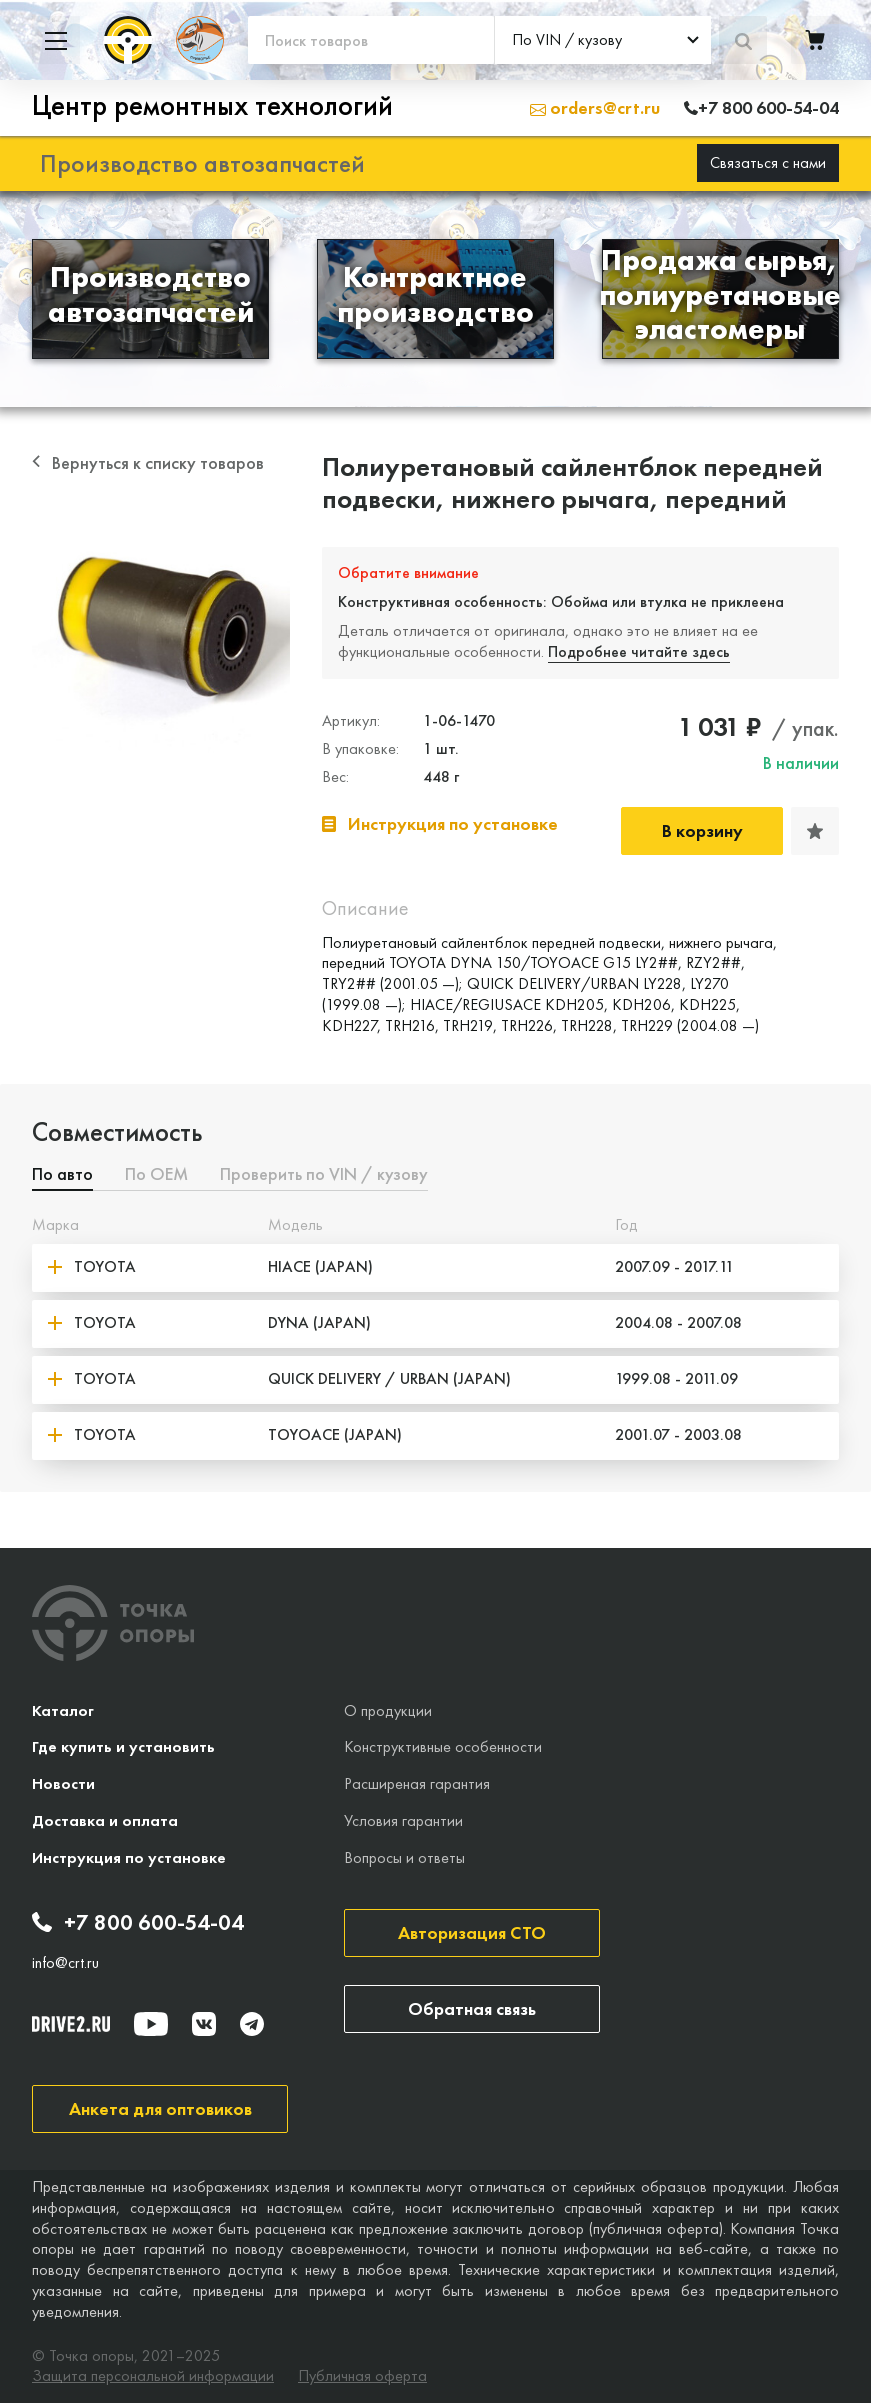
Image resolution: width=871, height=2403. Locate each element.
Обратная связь (472, 2008)
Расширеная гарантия (417, 1783)
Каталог (63, 1710)
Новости (63, 1783)
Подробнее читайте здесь (639, 651)
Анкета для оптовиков (160, 2108)
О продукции (388, 1710)
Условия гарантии (403, 1820)
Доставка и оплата (105, 1820)
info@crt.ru (65, 1963)
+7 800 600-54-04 (138, 1923)
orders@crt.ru (595, 107)
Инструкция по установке (129, 1857)
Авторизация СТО (472, 1932)
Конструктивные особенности (443, 1746)
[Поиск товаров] (371, 40)
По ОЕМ (156, 1175)
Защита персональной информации (153, 2376)
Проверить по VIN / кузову (324, 1175)
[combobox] (603, 40)
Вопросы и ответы (404, 1857)
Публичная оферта (362, 2376)
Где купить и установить (123, 1746)
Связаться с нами (768, 162)
